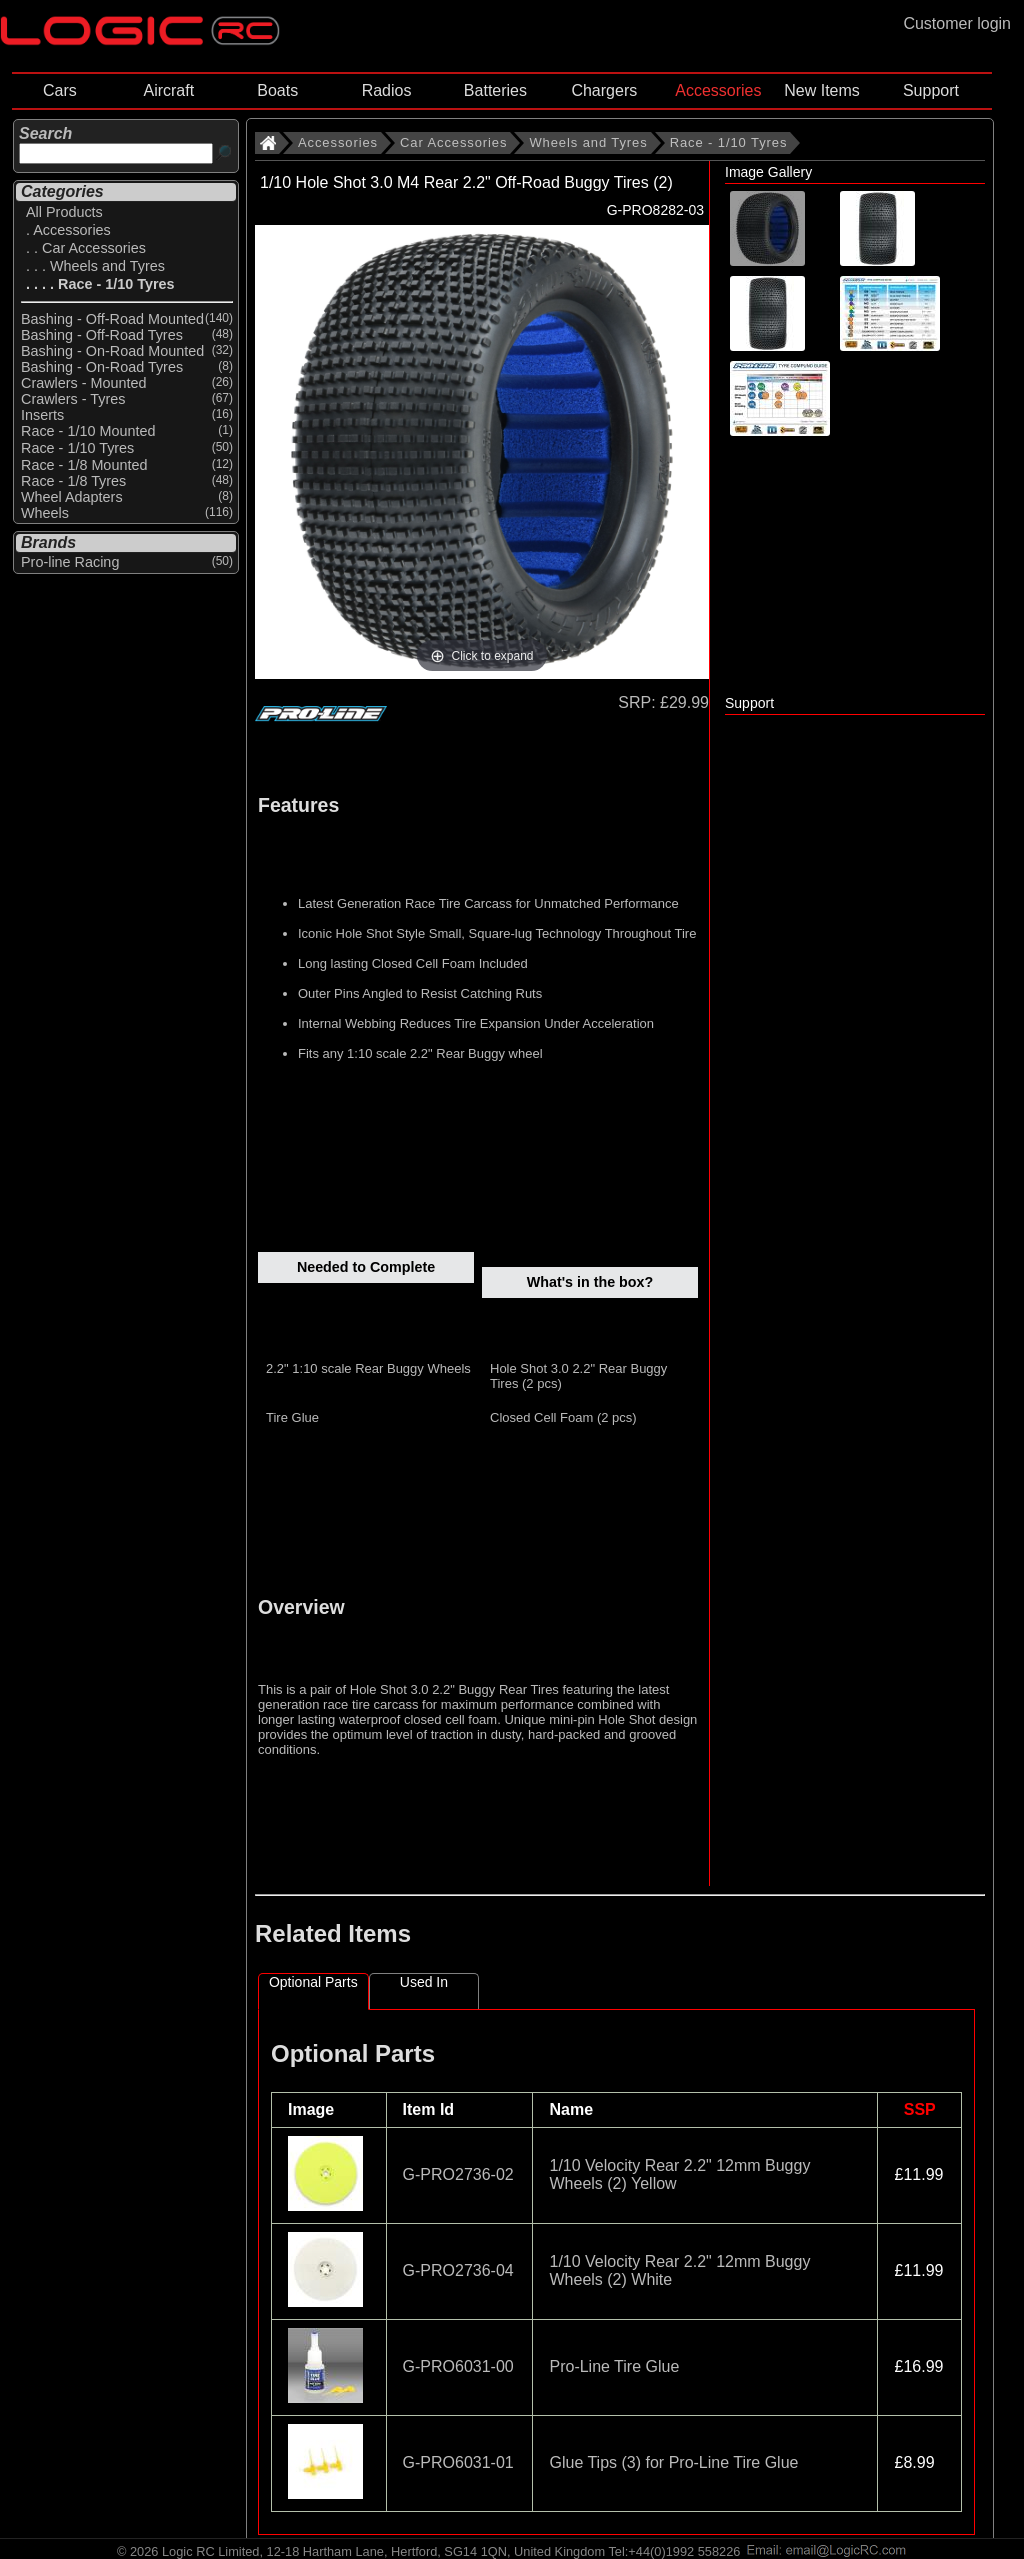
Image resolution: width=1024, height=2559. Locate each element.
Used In (424, 1982)
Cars (60, 90)
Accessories (718, 90)
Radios (387, 90)
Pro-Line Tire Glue (614, 2366)
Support (931, 90)
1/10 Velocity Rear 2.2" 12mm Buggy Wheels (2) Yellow (679, 2174)
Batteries (495, 90)
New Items (822, 90)
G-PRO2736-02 (458, 2174)
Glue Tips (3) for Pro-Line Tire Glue (673, 2462)
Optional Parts (313, 1982)
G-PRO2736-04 (458, 2270)
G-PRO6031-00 (458, 2366)
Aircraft (168, 90)
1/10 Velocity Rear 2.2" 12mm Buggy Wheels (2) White (679, 2270)
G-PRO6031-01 (458, 2462)
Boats (277, 90)
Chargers (604, 90)
